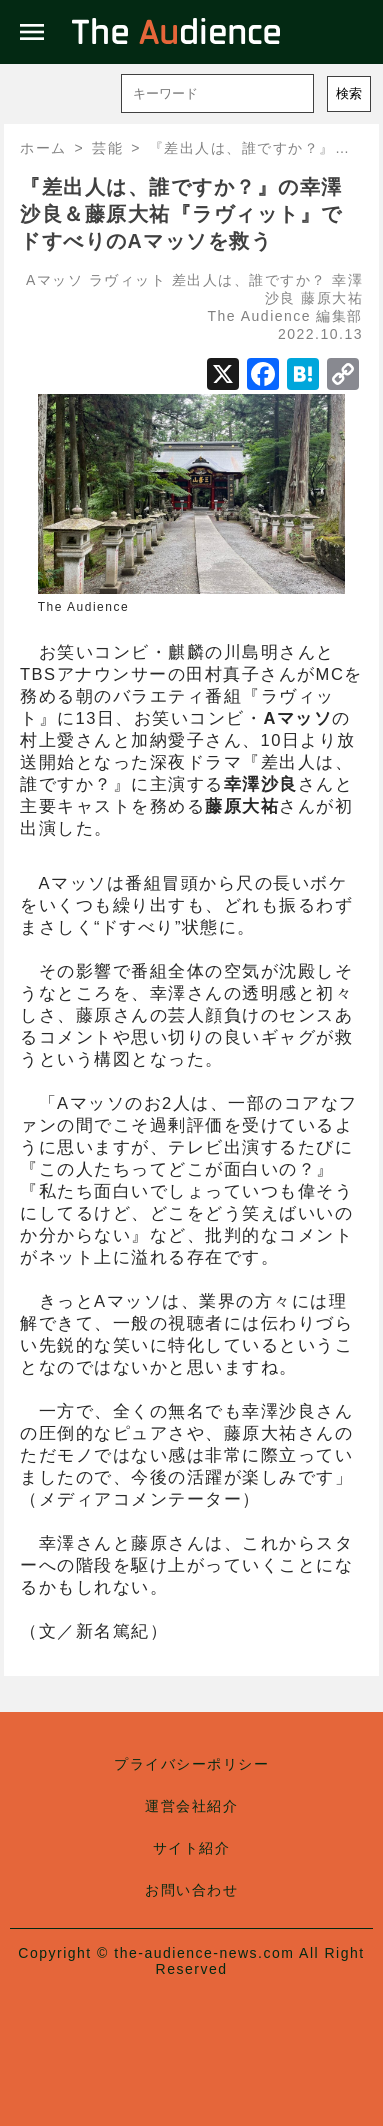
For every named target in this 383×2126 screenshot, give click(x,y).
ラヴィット (128, 280)
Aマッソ (54, 280)
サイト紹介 (192, 1848)
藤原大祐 (332, 298)
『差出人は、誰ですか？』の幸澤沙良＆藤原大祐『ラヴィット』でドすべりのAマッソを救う (181, 214)
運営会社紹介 (191, 1806)
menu (32, 32)
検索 (349, 93)
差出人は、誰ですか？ (249, 280)
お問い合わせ (191, 1890)
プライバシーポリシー (191, 1764)
